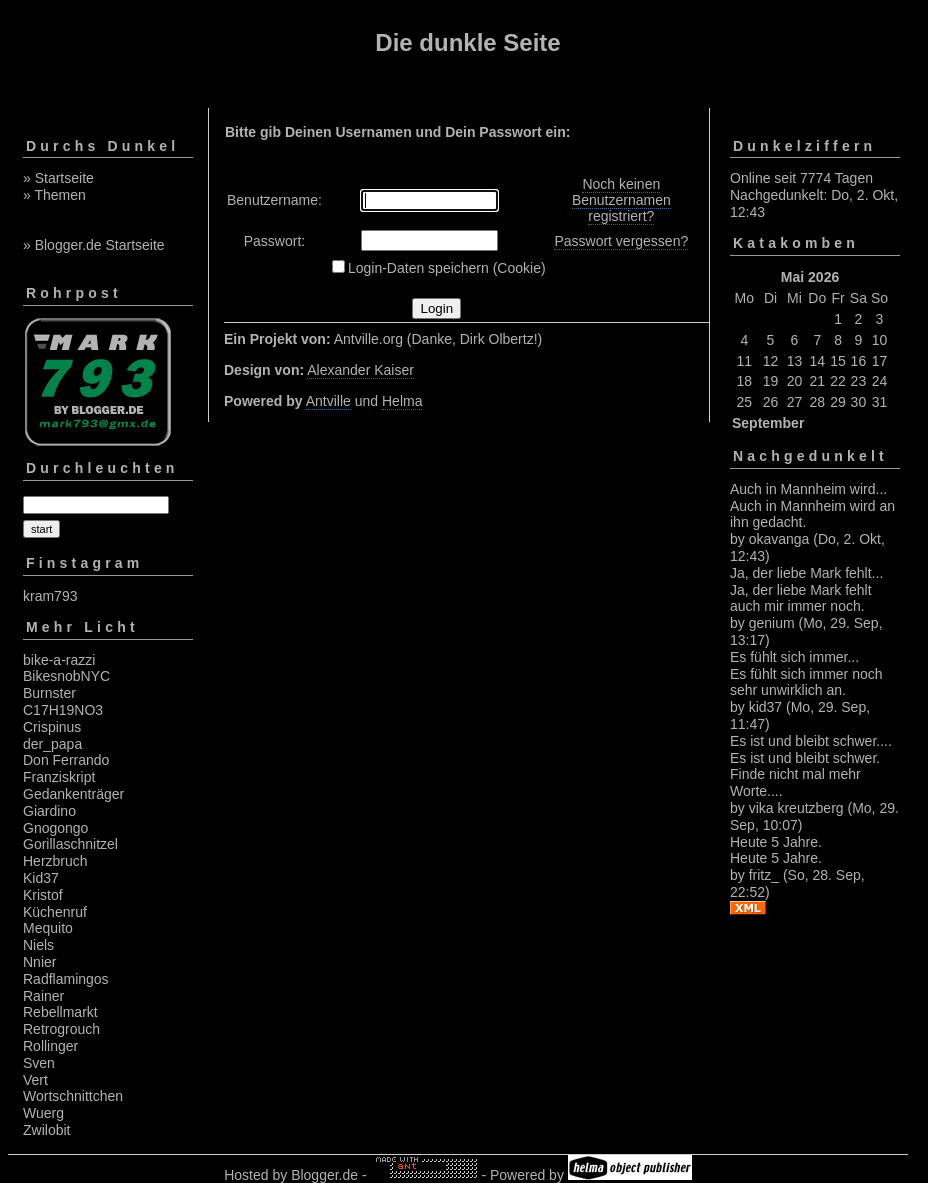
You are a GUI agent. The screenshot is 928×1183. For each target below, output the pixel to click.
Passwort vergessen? (621, 241)
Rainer (43, 996)
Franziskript (59, 777)
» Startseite (58, 178)
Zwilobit (46, 1130)
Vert (35, 1080)
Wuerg (43, 1113)
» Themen (54, 195)
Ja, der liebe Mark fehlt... (806, 573)
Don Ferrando (66, 760)
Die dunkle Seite (467, 42)
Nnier (39, 962)
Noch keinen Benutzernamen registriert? (621, 200)
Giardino (49, 811)
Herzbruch (55, 861)
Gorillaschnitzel (70, 844)
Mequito (48, 928)
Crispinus (52, 727)
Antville (328, 401)
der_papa (52, 744)
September (768, 423)
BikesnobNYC (66, 676)
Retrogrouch (61, 1029)
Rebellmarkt (60, 1012)
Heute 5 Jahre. (776, 842)
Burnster (49, 693)
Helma (402, 401)
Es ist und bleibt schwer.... (811, 741)
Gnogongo (55, 828)
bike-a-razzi (59, 660)
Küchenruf (55, 912)
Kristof (43, 895)
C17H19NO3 (63, 710)
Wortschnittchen (73, 1096)
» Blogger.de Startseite (94, 245)
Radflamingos (66, 979)
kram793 (50, 596)
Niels (38, 945)
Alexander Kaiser (360, 370)
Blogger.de (324, 1175)
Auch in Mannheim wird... (808, 489)
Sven (39, 1063)
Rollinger (50, 1046)
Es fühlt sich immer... (794, 657)
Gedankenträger (73, 794)
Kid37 (41, 878)
